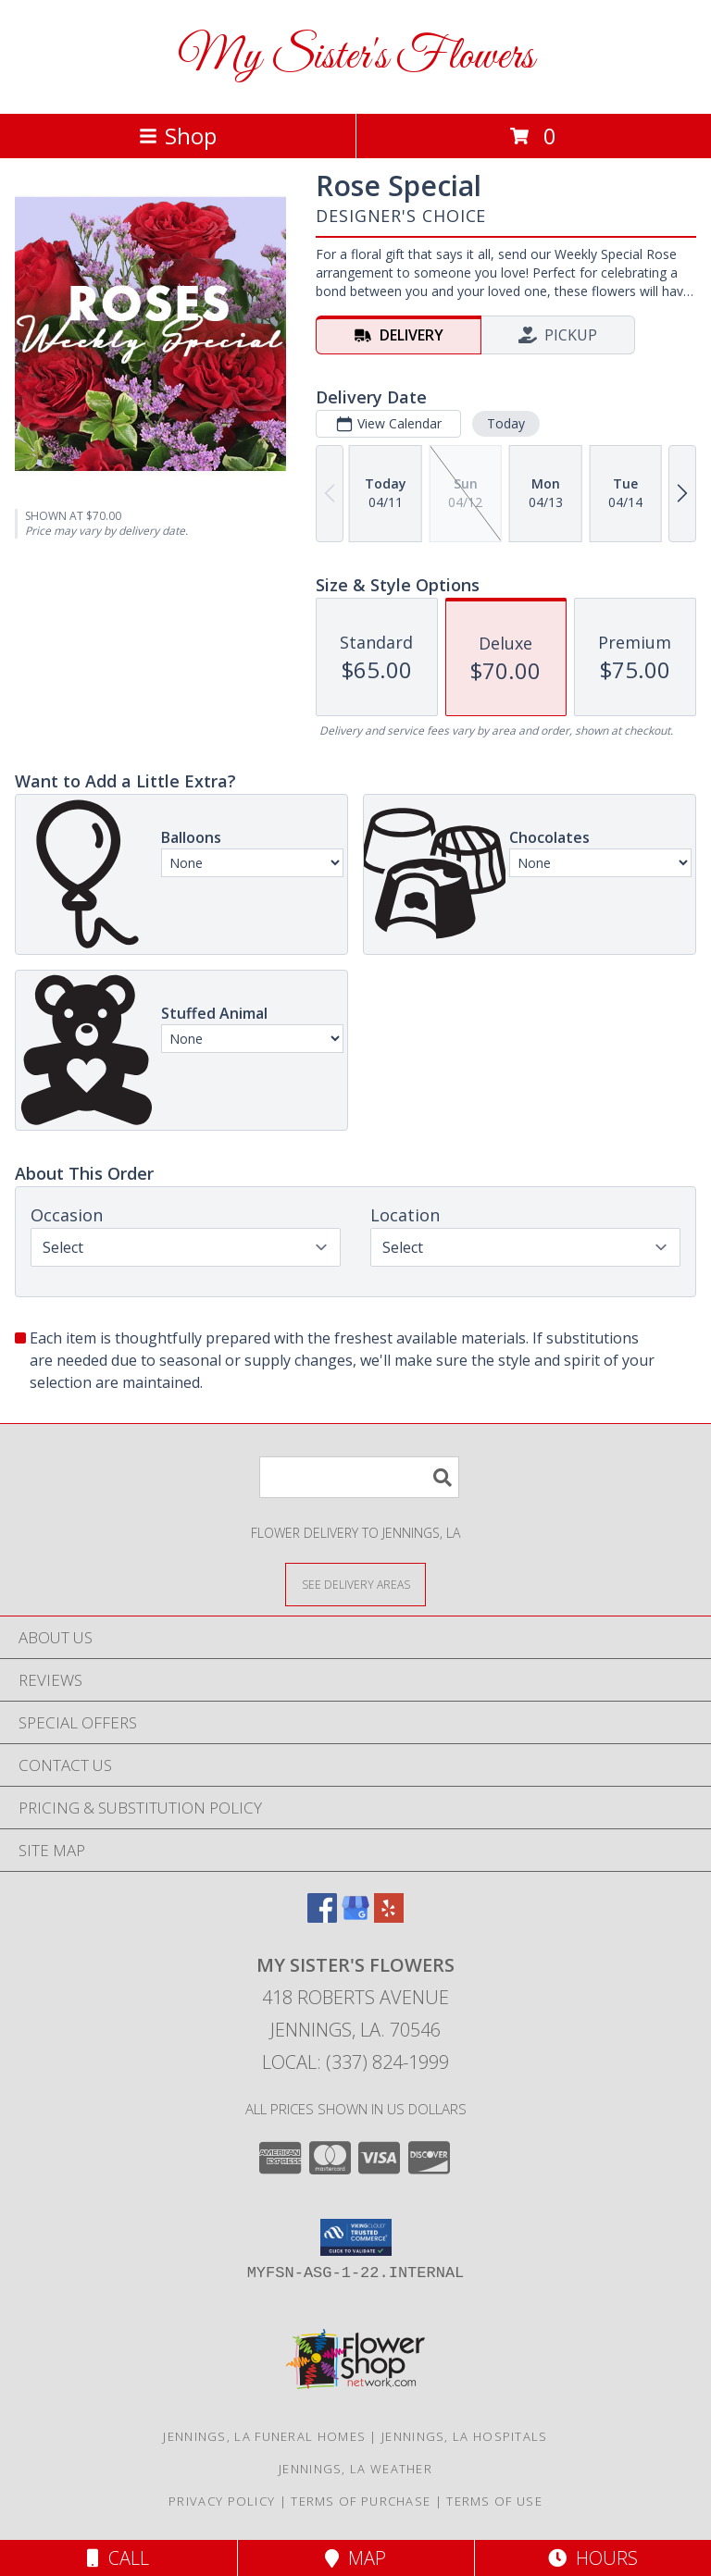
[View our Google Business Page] (355, 1916)
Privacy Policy (221, 2501)
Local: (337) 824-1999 (355, 2062)
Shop (178, 135)
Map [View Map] (355, 2557)
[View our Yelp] (389, 1916)
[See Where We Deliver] (355, 1583)
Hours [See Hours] (593, 2557)
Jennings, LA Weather (355, 2468)
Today (506, 423)
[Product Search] (359, 1477)
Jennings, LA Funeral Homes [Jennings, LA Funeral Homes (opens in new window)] (264, 2436)
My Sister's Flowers (356, 57)
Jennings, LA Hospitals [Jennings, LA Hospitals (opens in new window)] (464, 2436)
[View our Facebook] (322, 1916)
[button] (356, 2237)
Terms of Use (494, 2501)
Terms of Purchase (360, 2501)
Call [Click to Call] (118, 2557)
